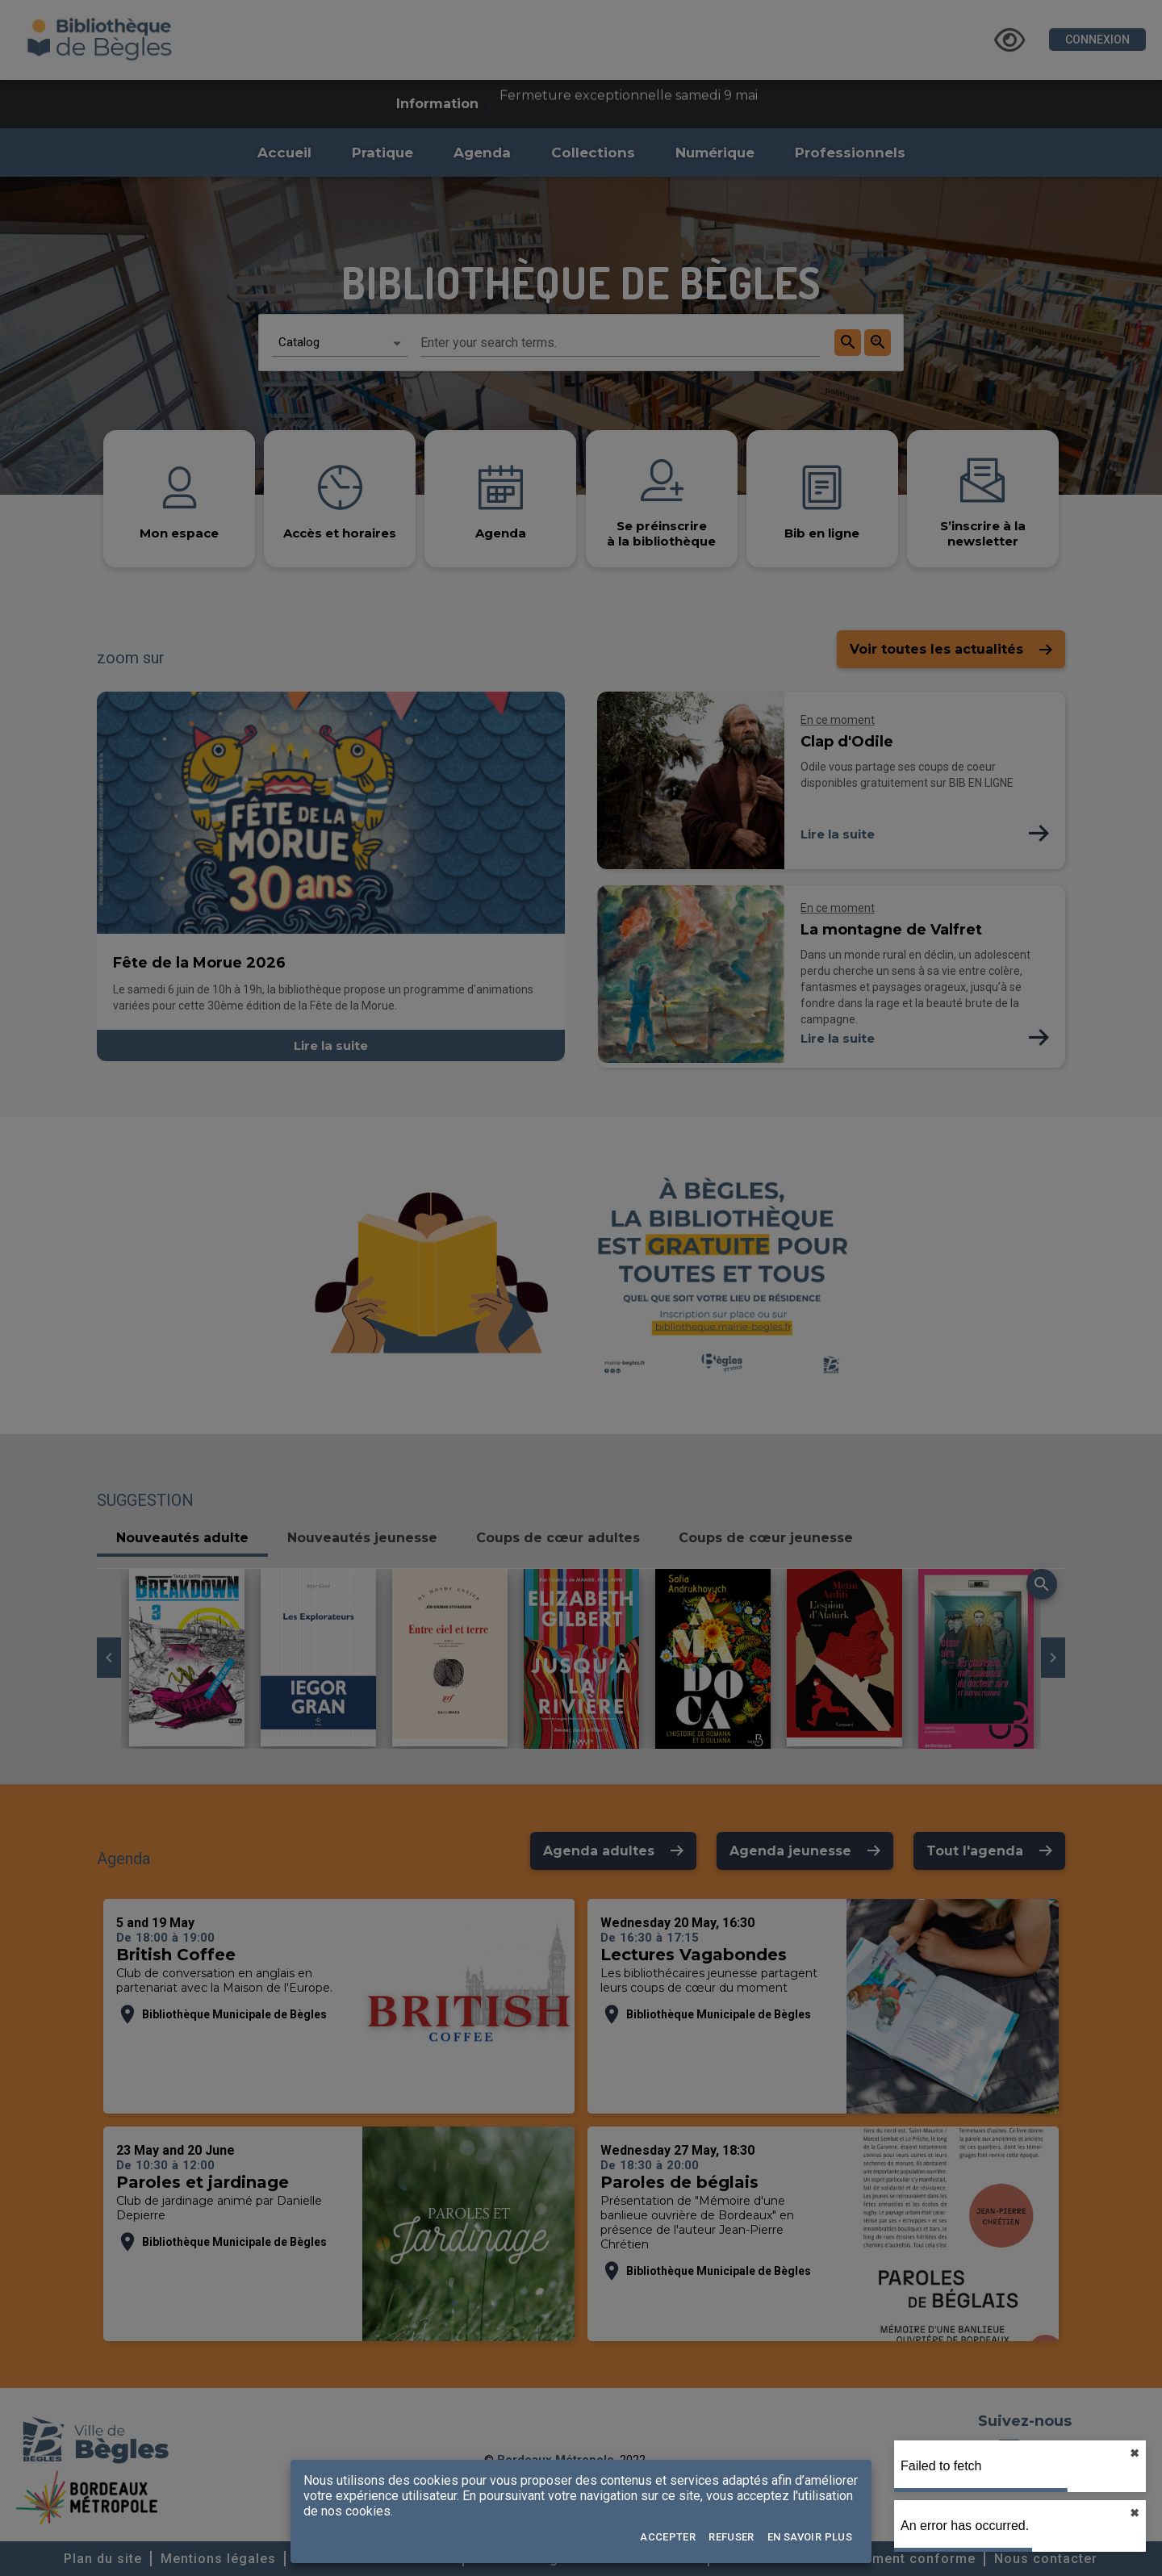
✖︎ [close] (1134, 2453)
